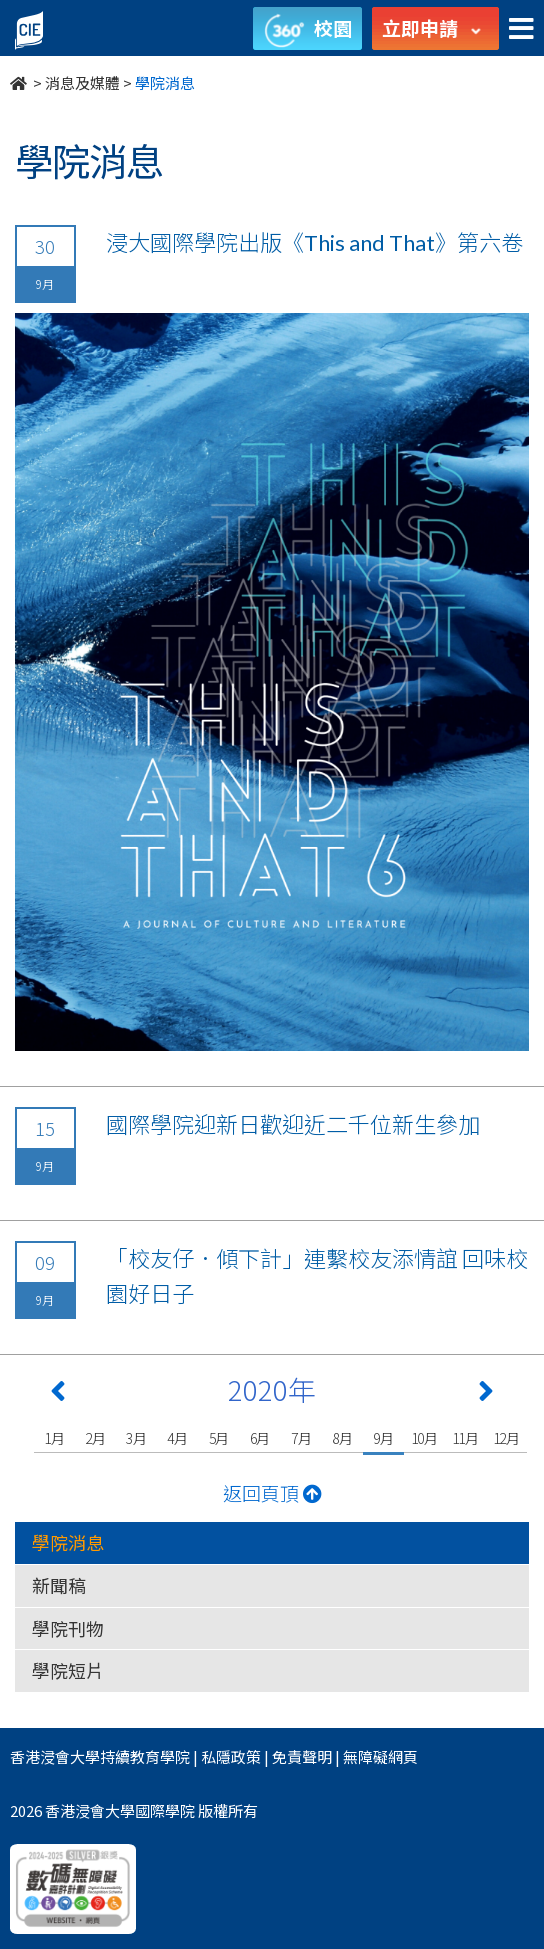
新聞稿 (59, 1585)
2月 (95, 1438)
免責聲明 (302, 1756)
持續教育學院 (145, 1756)
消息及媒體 (82, 82)
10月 (424, 1438)
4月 (177, 1438)
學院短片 (68, 1670)
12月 (506, 1438)
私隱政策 (231, 1756)
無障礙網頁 (380, 1756)
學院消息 (68, 1542)
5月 (219, 1438)
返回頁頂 (272, 1492)
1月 (54, 1438)
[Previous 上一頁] (58, 1395)
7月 (301, 1438)
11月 (465, 1438)
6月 (260, 1438)
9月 (383, 1438)
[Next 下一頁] (486, 1395)
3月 (136, 1438)
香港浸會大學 (55, 1756)
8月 (342, 1438)
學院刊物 (68, 1628)
